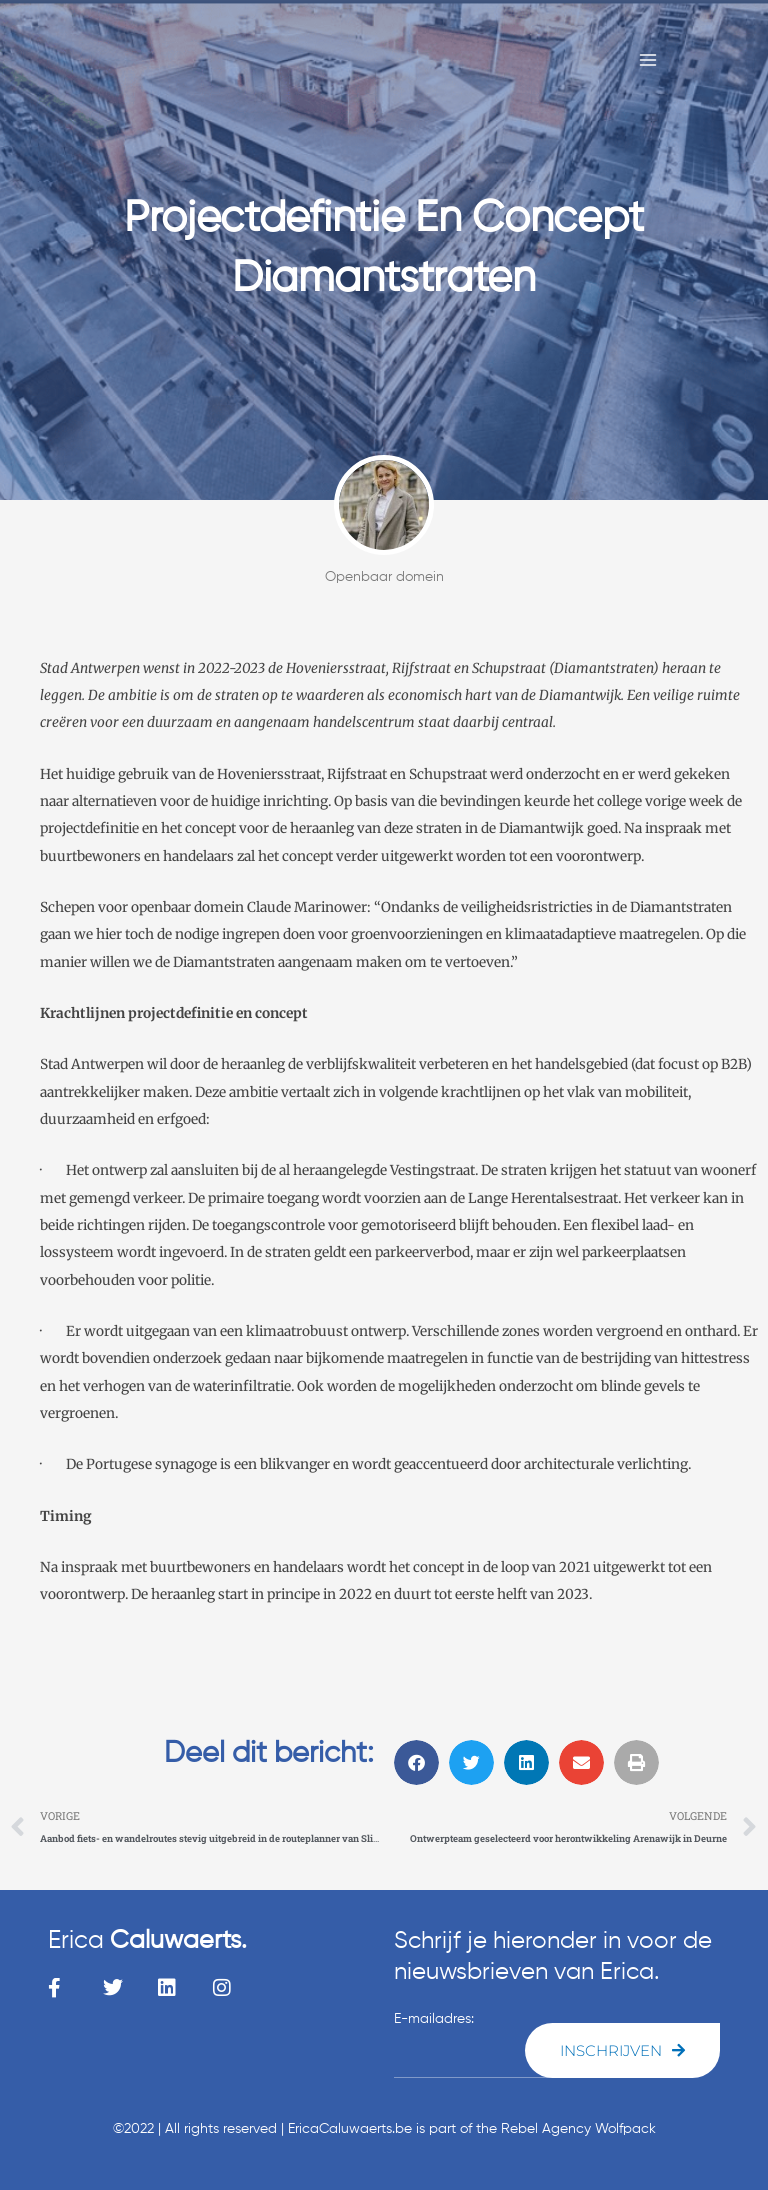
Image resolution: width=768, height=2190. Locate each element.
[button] (416, 1762)
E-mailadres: (434, 2019)
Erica (147, 1941)
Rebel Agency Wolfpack (578, 2129)
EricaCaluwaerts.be (350, 2129)
